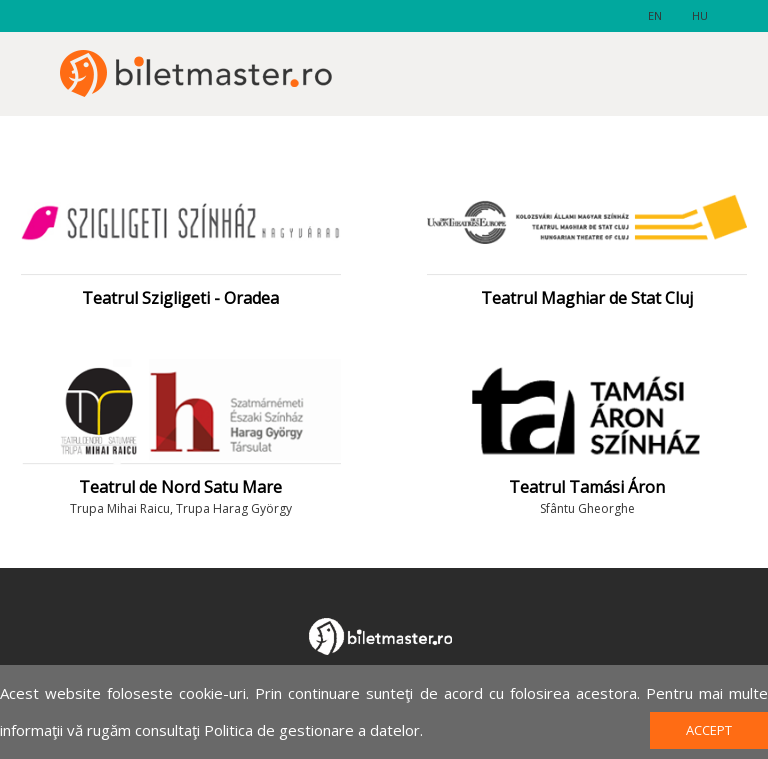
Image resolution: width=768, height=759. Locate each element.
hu (700, 15)
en (655, 15)
